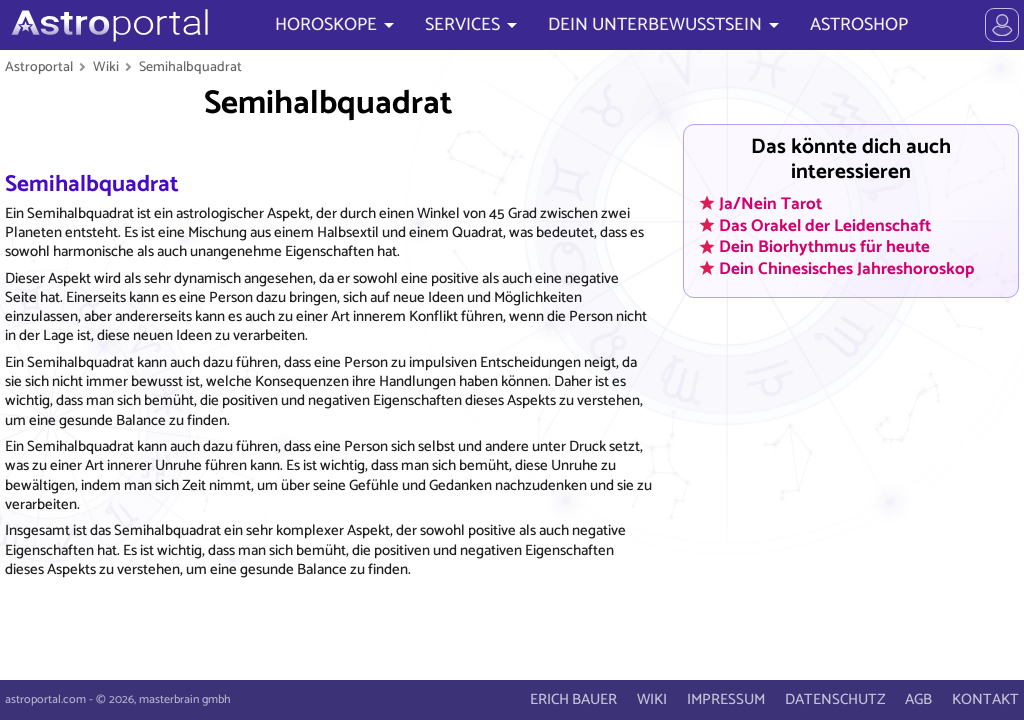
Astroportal (39, 67)
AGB (918, 699)
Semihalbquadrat (190, 67)
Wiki (106, 67)
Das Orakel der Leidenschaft (825, 225)
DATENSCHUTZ (835, 699)
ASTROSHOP (859, 25)
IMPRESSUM (726, 699)
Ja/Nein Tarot (770, 203)
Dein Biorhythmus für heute (824, 247)
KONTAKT (985, 699)
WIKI (652, 699)
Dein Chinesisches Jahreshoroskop (846, 268)
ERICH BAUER (573, 699)
